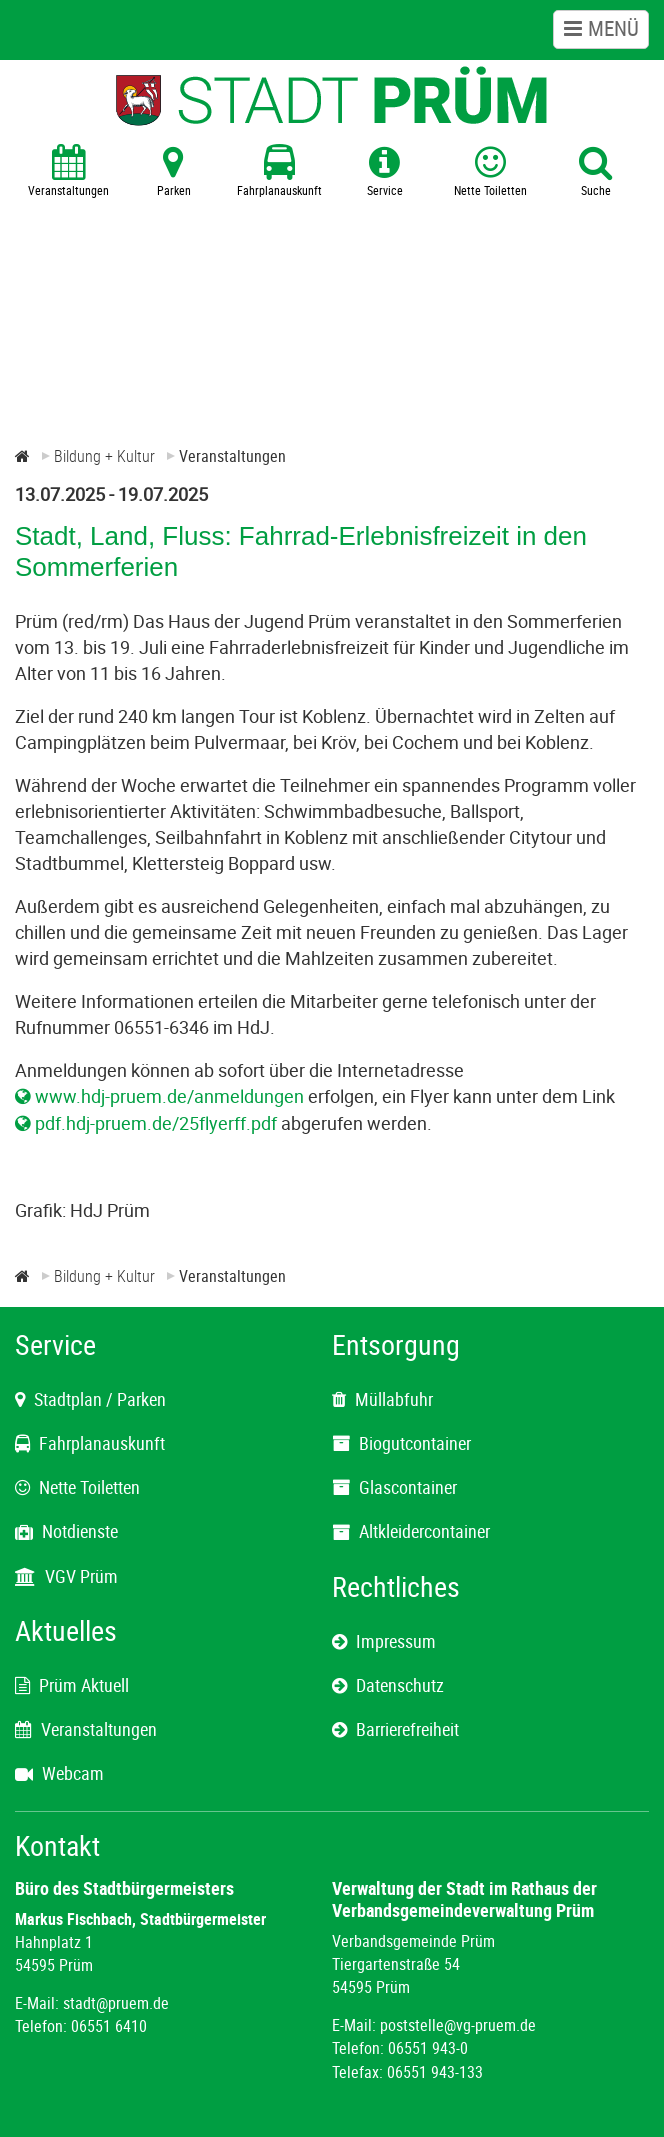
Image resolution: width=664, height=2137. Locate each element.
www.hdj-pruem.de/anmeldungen (169, 1096)
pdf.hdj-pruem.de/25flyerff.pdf (156, 1123)
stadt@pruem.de (116, 2003)
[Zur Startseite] (22, 456)
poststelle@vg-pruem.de (458, 2025)
